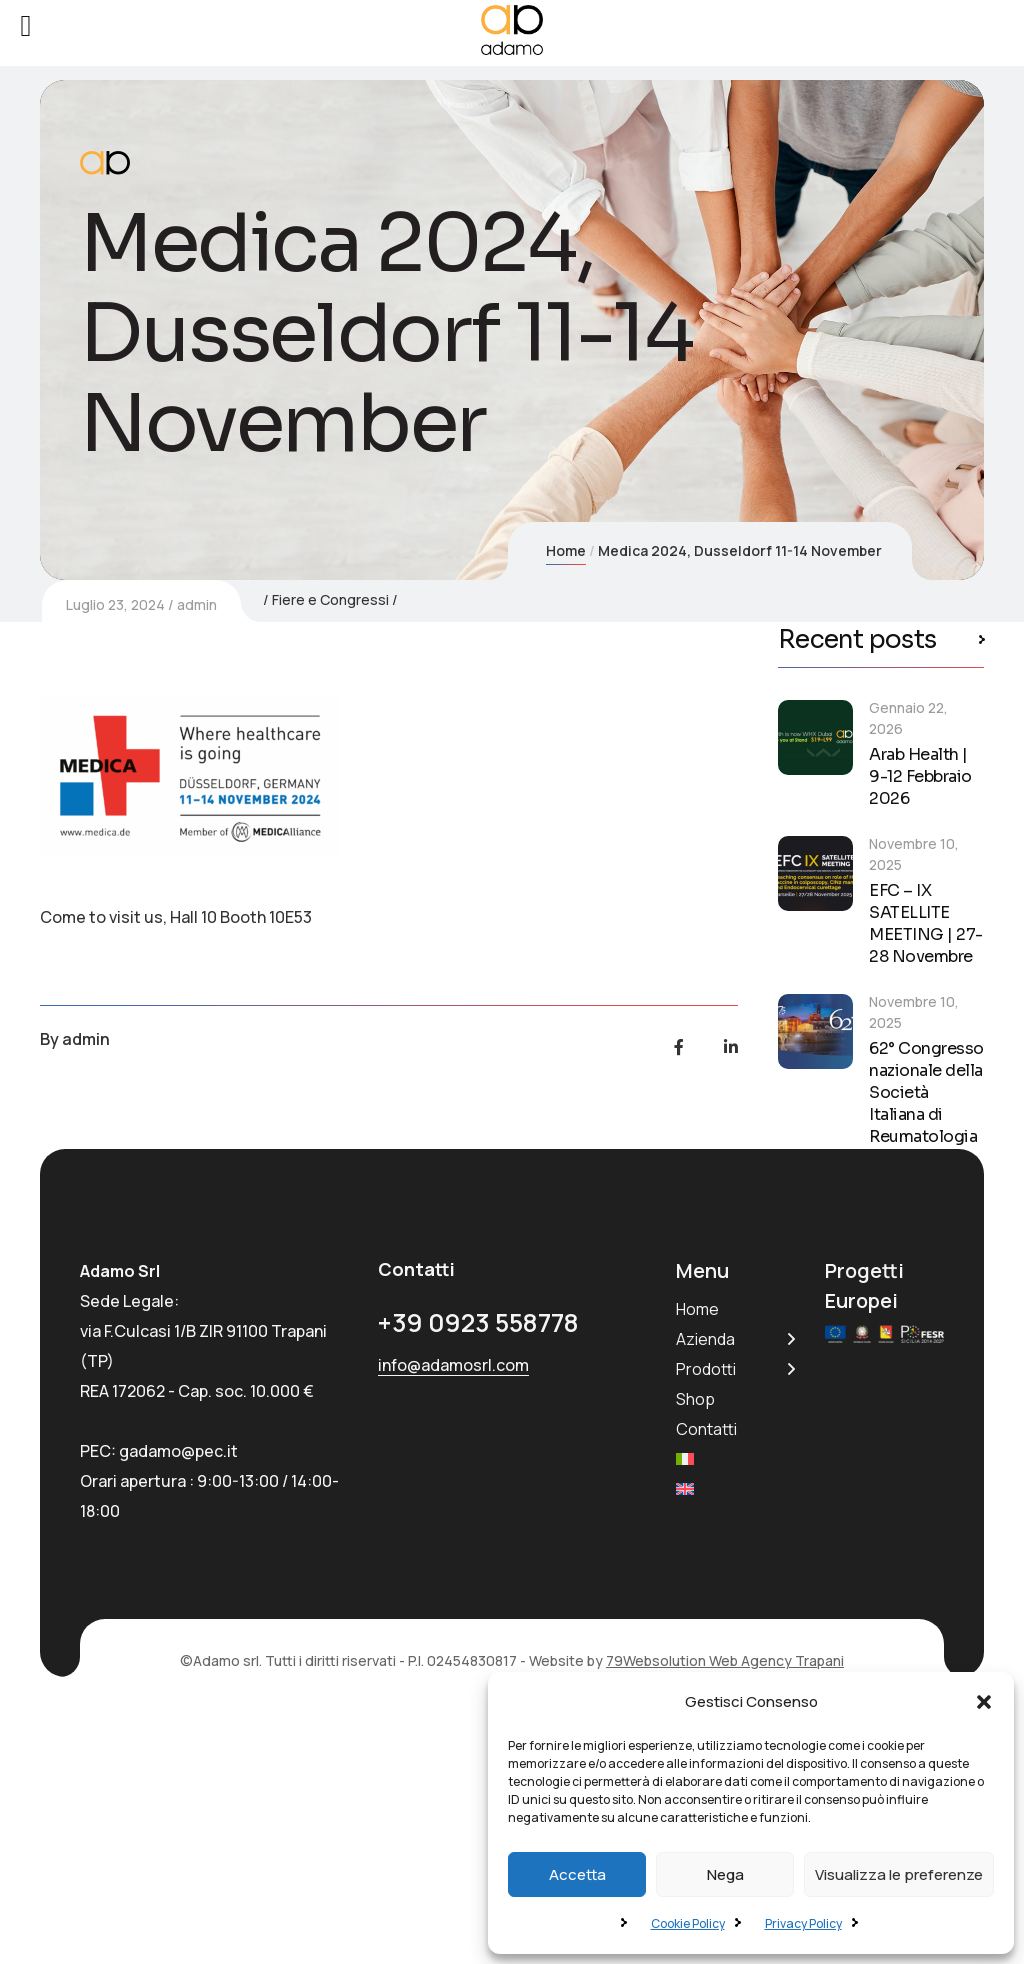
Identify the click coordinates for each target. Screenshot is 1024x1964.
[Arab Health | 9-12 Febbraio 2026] (815, 737)
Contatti (706, 1669)
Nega (725, 1874)
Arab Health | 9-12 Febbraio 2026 (920, 776)
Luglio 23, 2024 (115, 936)
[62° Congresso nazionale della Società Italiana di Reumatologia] (815, 1031)
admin (197, 936)
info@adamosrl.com (453, 1606)
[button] (984, 1702)
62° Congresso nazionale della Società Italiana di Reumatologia (926, 1093)
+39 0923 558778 (478, 1563)
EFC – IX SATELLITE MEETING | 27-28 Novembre (926, 924)
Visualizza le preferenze (899, 1874)
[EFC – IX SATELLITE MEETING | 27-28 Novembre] (815, 873)
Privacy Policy (803, 1923)
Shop (695, 1639)
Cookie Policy (688, 1923)
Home (566, 550)
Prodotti (706, 1609)
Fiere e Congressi (330, 931)
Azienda (705, 1579)
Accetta (577, 1874)
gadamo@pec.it (178, 1691)
